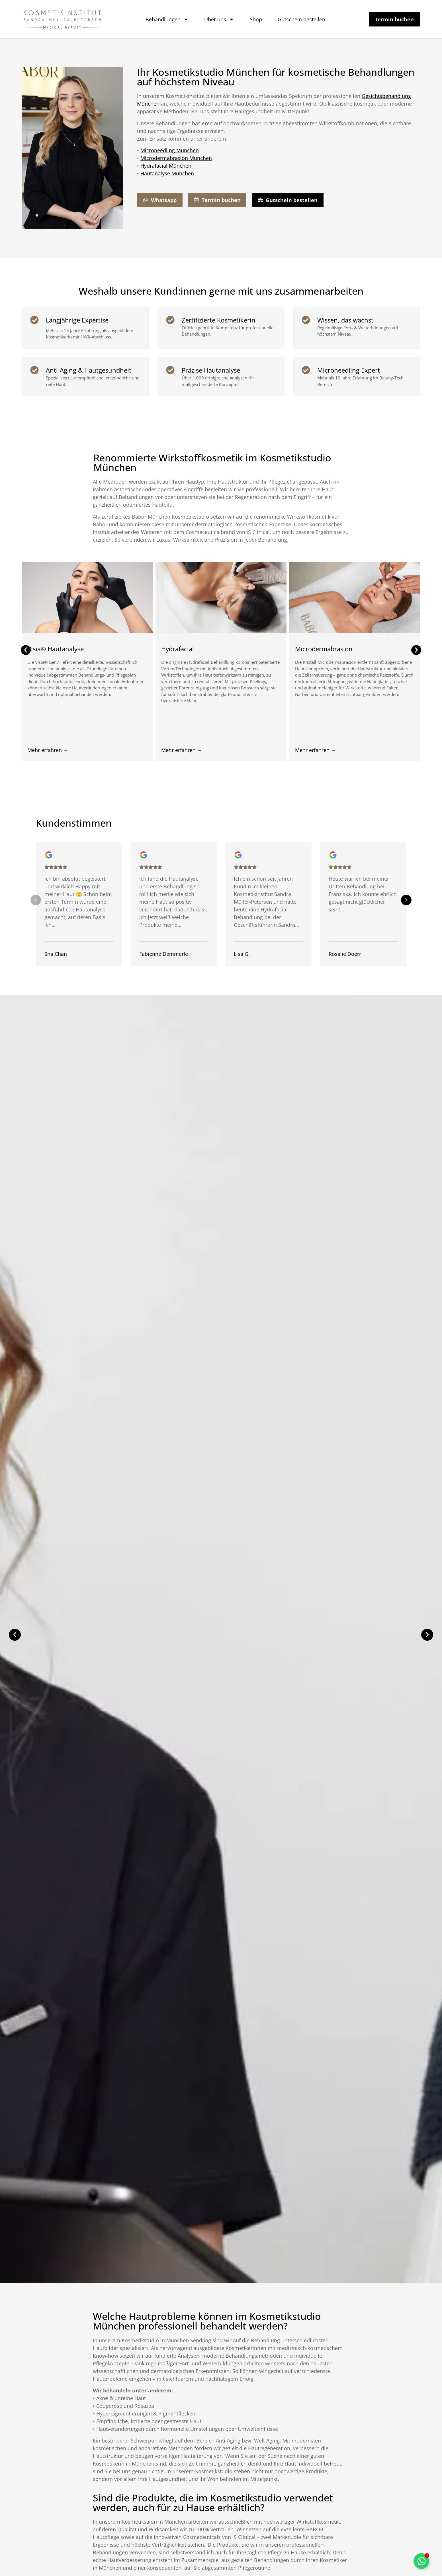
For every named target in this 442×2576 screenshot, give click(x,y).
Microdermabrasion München (176, 158)
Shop (256, 19)
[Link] (62, 19)
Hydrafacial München (165, 165)
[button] (27, 653)
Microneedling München (169, 150)
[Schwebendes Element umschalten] (421, 2561)
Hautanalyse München (167, 173)
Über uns (219, 19)
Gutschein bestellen (301, 19)
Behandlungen (167, 19)
